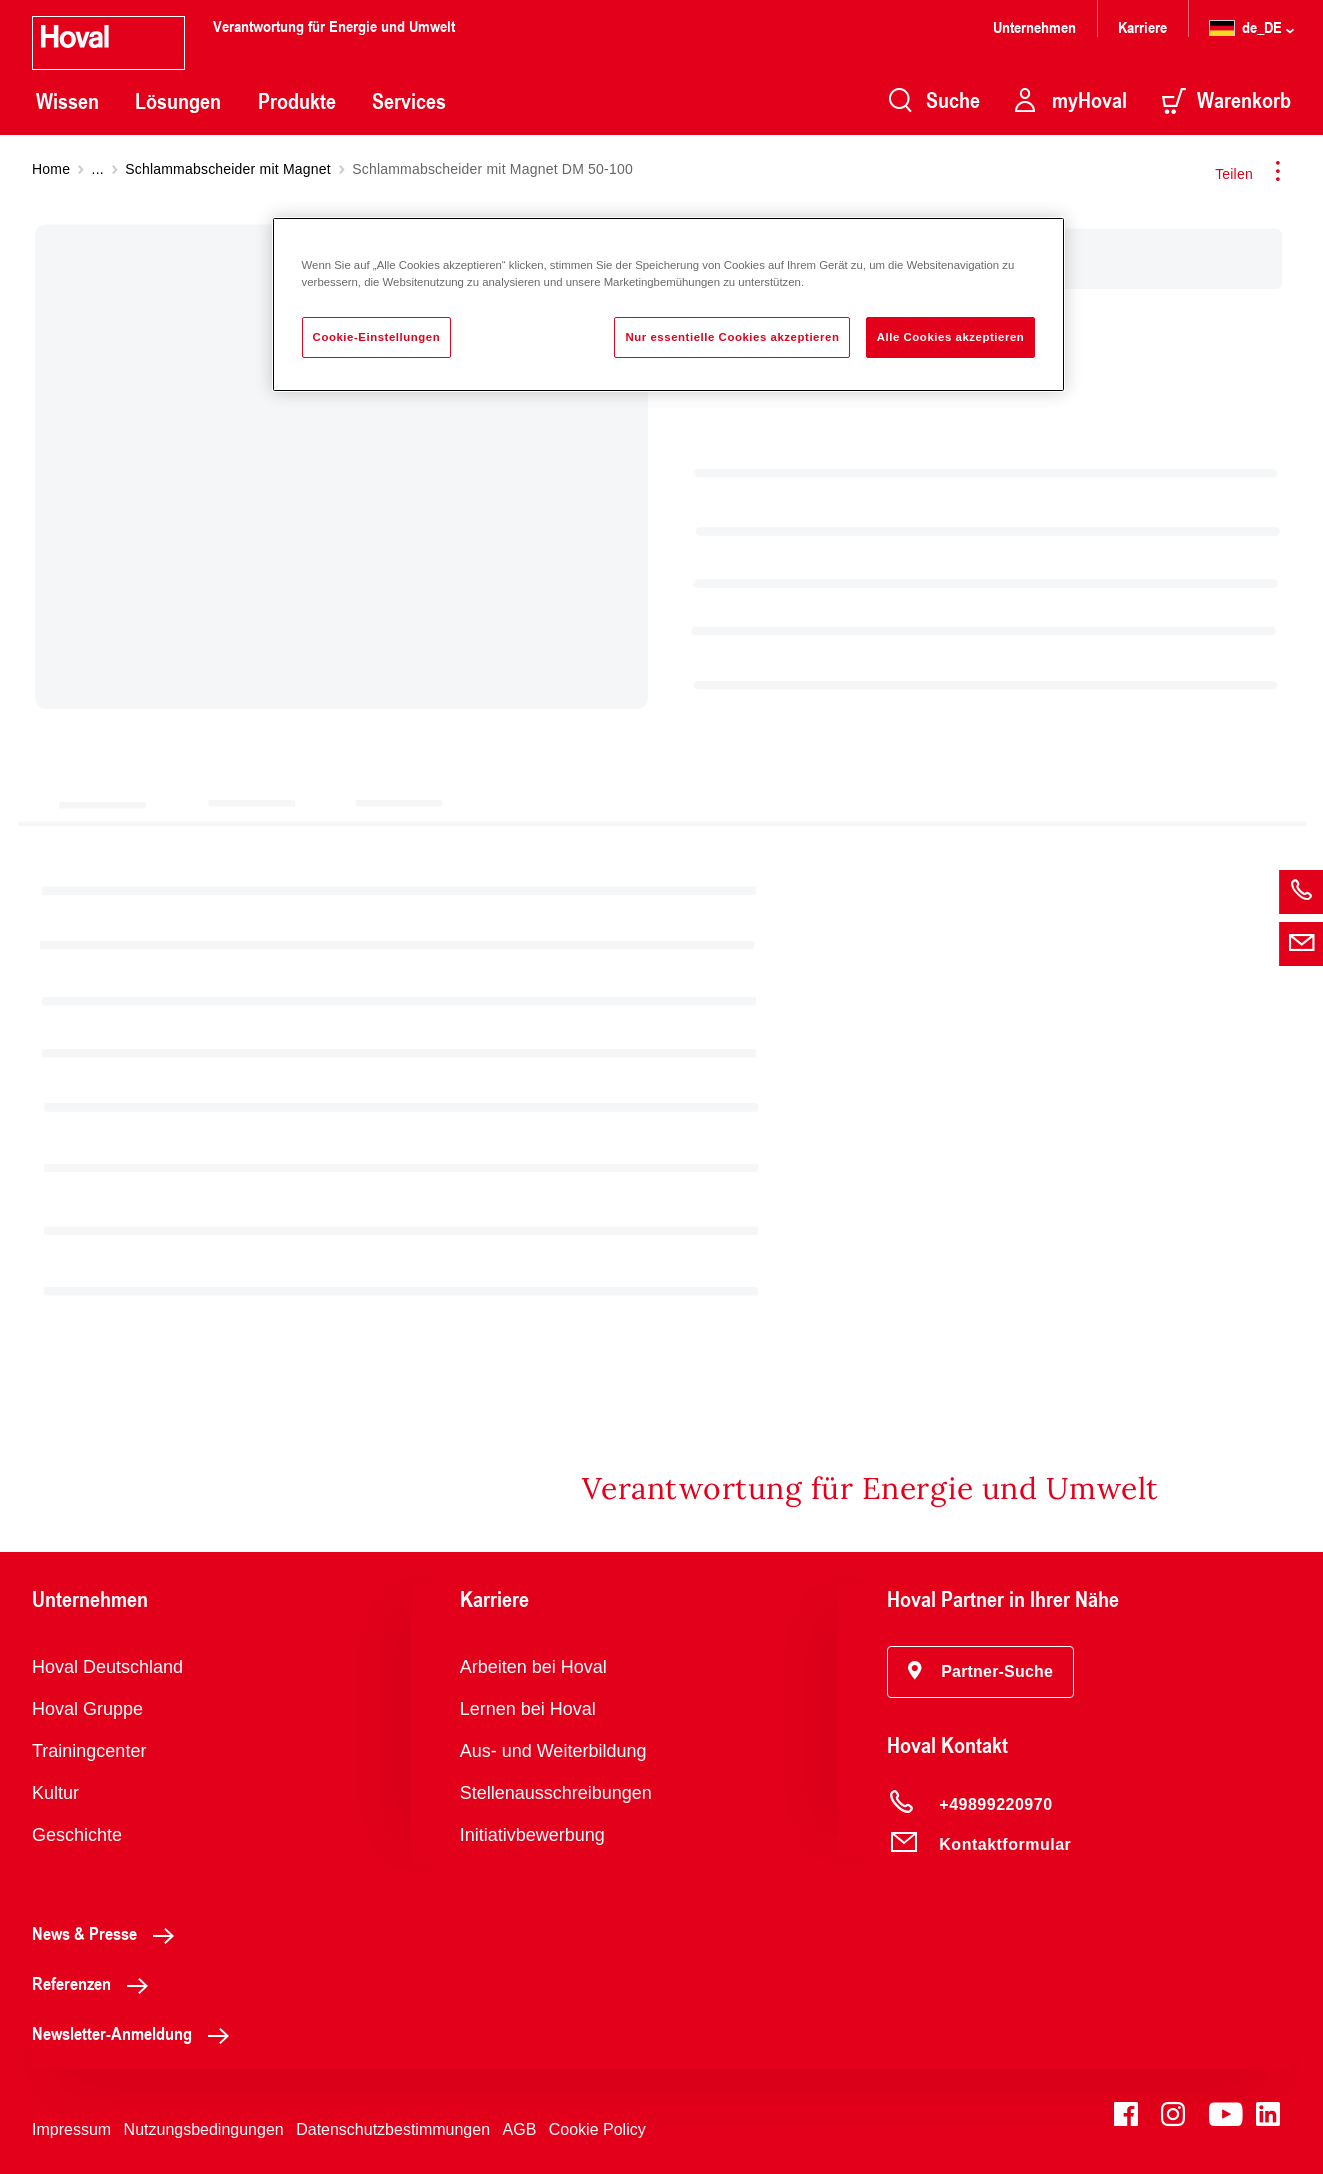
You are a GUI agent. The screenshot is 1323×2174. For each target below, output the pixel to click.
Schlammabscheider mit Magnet (228, 169)
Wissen (67, 101)
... (98, 169)
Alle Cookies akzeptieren (951, 337)
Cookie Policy (597, 2129)
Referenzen (95, 1983)
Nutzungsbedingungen (204, 2129)
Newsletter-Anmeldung (136, 2033)
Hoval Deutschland (107, 1667)
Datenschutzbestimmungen (393, 2129)
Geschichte (77, 1835)
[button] (980, 1672)
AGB (520, 2129)
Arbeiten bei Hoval (533, 1667)
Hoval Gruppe (87, 1709)
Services (409, 101)
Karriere (1142, 26)
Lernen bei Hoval (528, 1709)
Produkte (297, 101)
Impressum (71, 2129)
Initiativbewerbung (532, 1835)
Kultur (55, 1793)
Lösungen (178, 101)
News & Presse (108, 1933)
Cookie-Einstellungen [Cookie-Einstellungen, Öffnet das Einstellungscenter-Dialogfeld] (377, 337)
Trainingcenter (89, 1751)
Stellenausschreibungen (556, 1793)
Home (51, 169)
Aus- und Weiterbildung (553, 1751)
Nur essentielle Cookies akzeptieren (732, 337)
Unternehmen (1034, 26)
